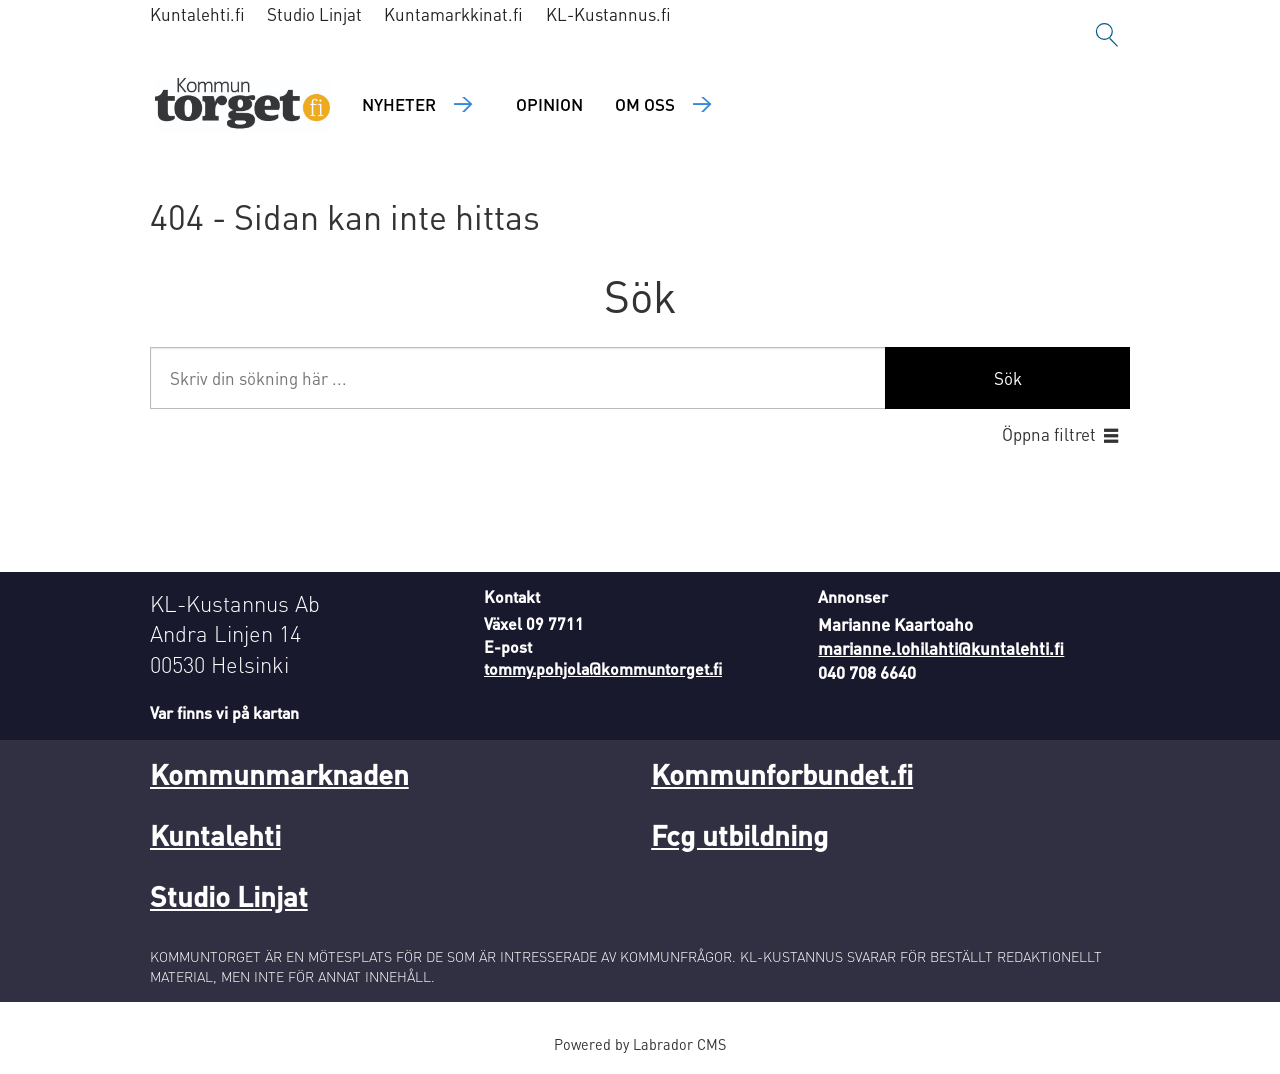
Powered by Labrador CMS (640, 1044)
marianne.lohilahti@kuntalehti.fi (941, 648)
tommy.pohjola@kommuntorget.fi (603, 668)
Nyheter (399, 104)
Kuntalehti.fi (197, 14)
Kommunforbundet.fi (782, 774)
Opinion (549, 104)
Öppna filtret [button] (1049, 434)
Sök (1008, 378)
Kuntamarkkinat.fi (453, 14)
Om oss (645, 104)
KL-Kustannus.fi (608, 14)
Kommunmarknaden (279, 774)
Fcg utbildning (739, 835)
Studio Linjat (314, 14)
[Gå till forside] (242, 105)
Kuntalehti (215, 835)
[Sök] (1107, 35)
